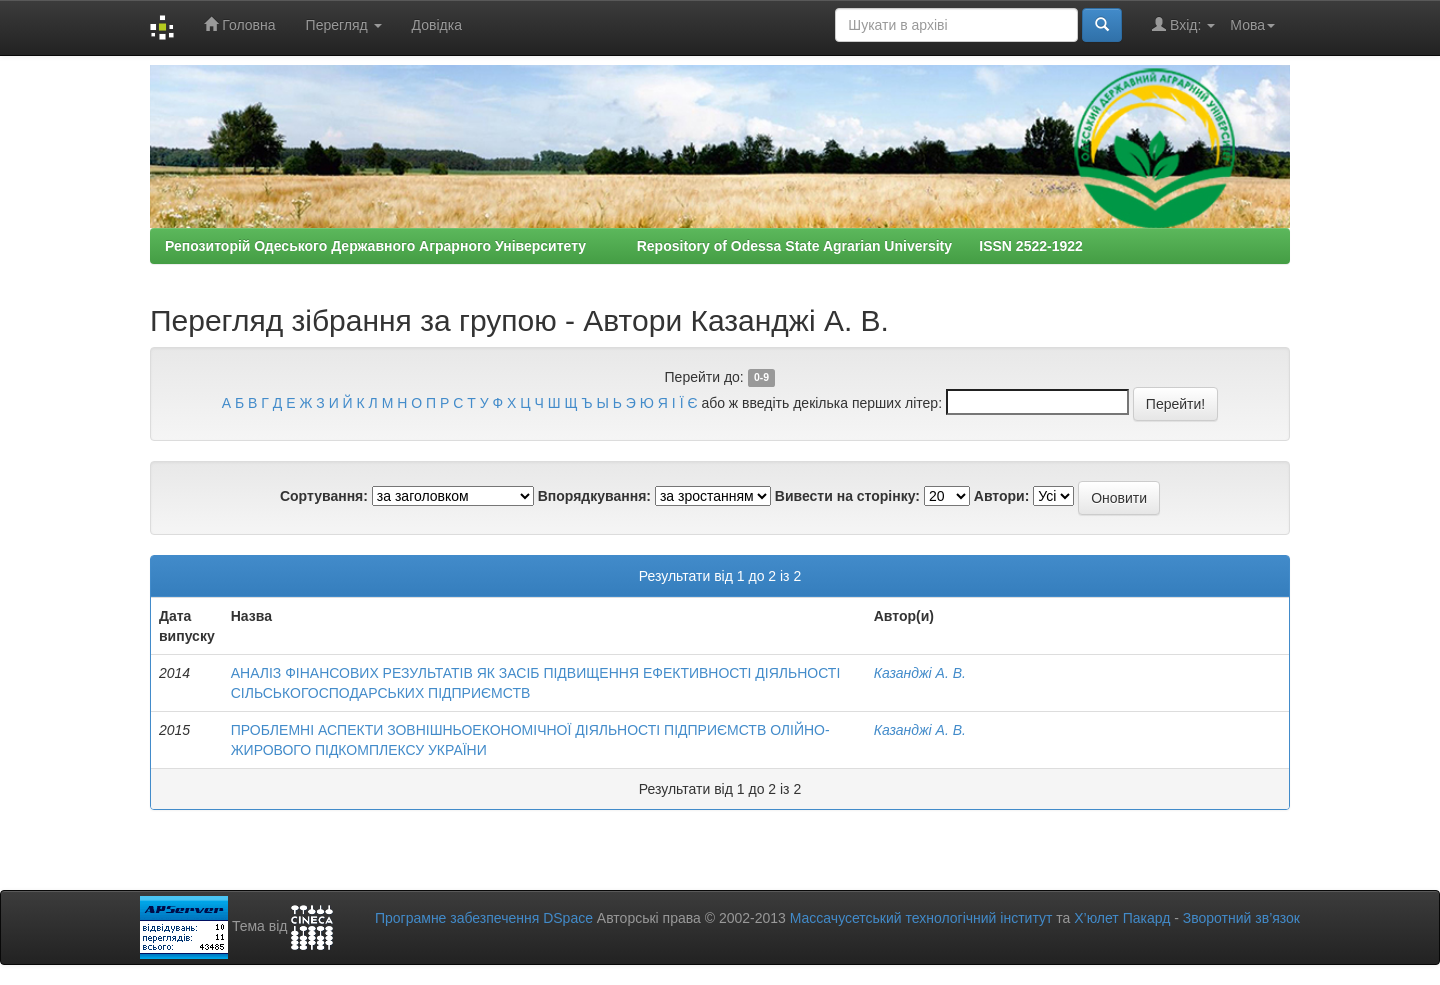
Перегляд (344, 25)
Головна (239, 24)
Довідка (437, 25)
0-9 (761, 378)
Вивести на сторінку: (847, 496)
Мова (1252, 25)
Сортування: (324, 496)
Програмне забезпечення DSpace (484, 918)
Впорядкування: (594, 496)
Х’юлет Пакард (1122, 918)
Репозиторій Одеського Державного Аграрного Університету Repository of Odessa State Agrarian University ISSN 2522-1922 (624, 246)
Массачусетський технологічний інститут (921, 918)
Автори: (1002, 496)
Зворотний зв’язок (1241, 918)
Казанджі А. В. (920, 673)
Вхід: (1183, 24)
